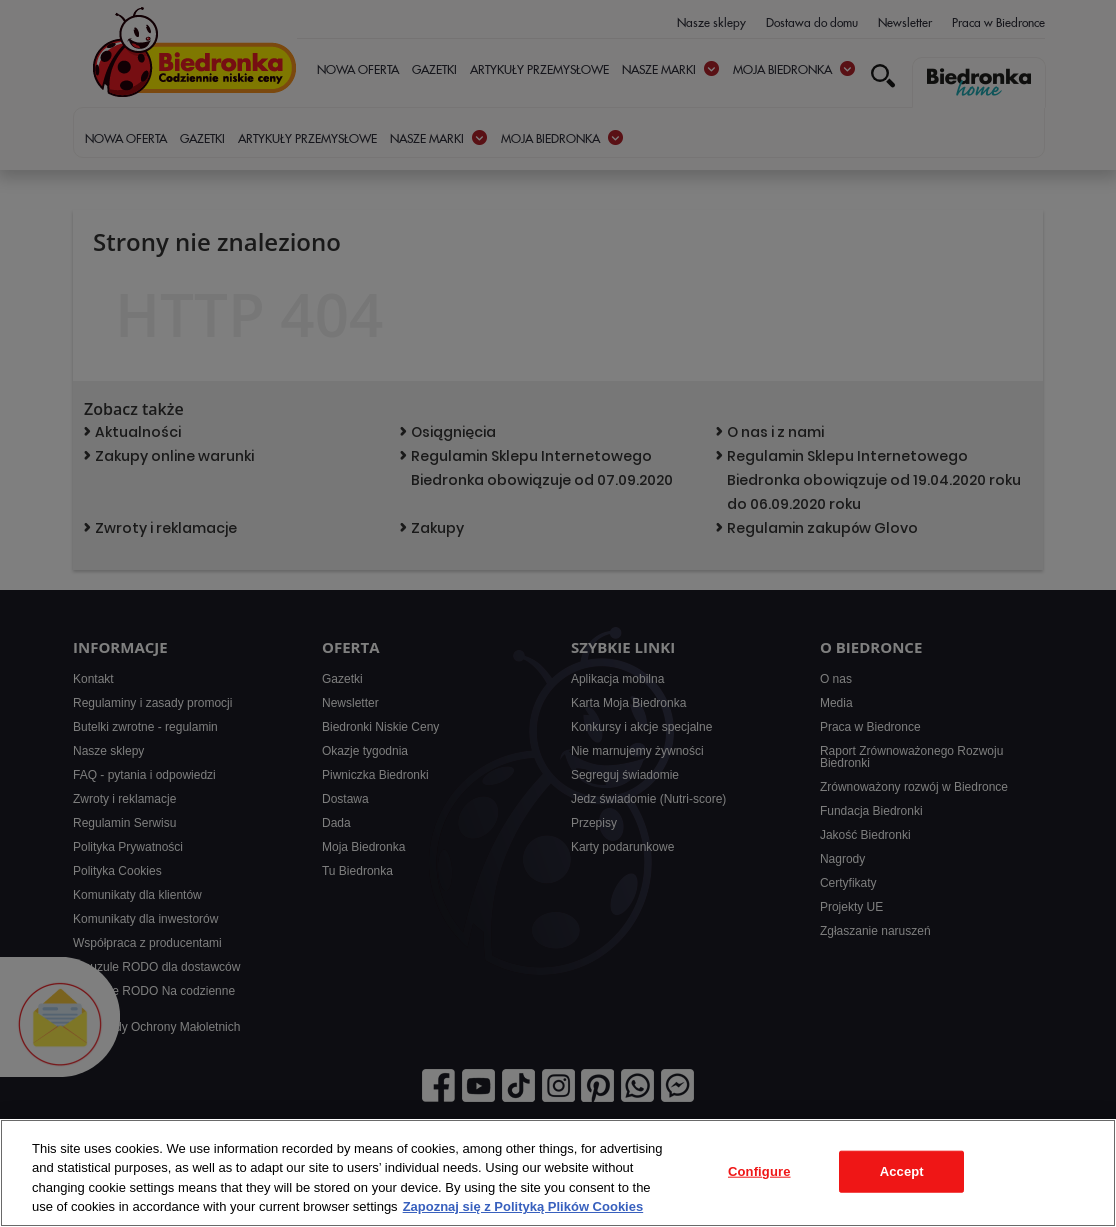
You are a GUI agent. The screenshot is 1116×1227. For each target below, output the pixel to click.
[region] (558, 1173)
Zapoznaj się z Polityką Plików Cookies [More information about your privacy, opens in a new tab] (523, 1206)
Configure (759, 1171)
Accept (902, 1171)
